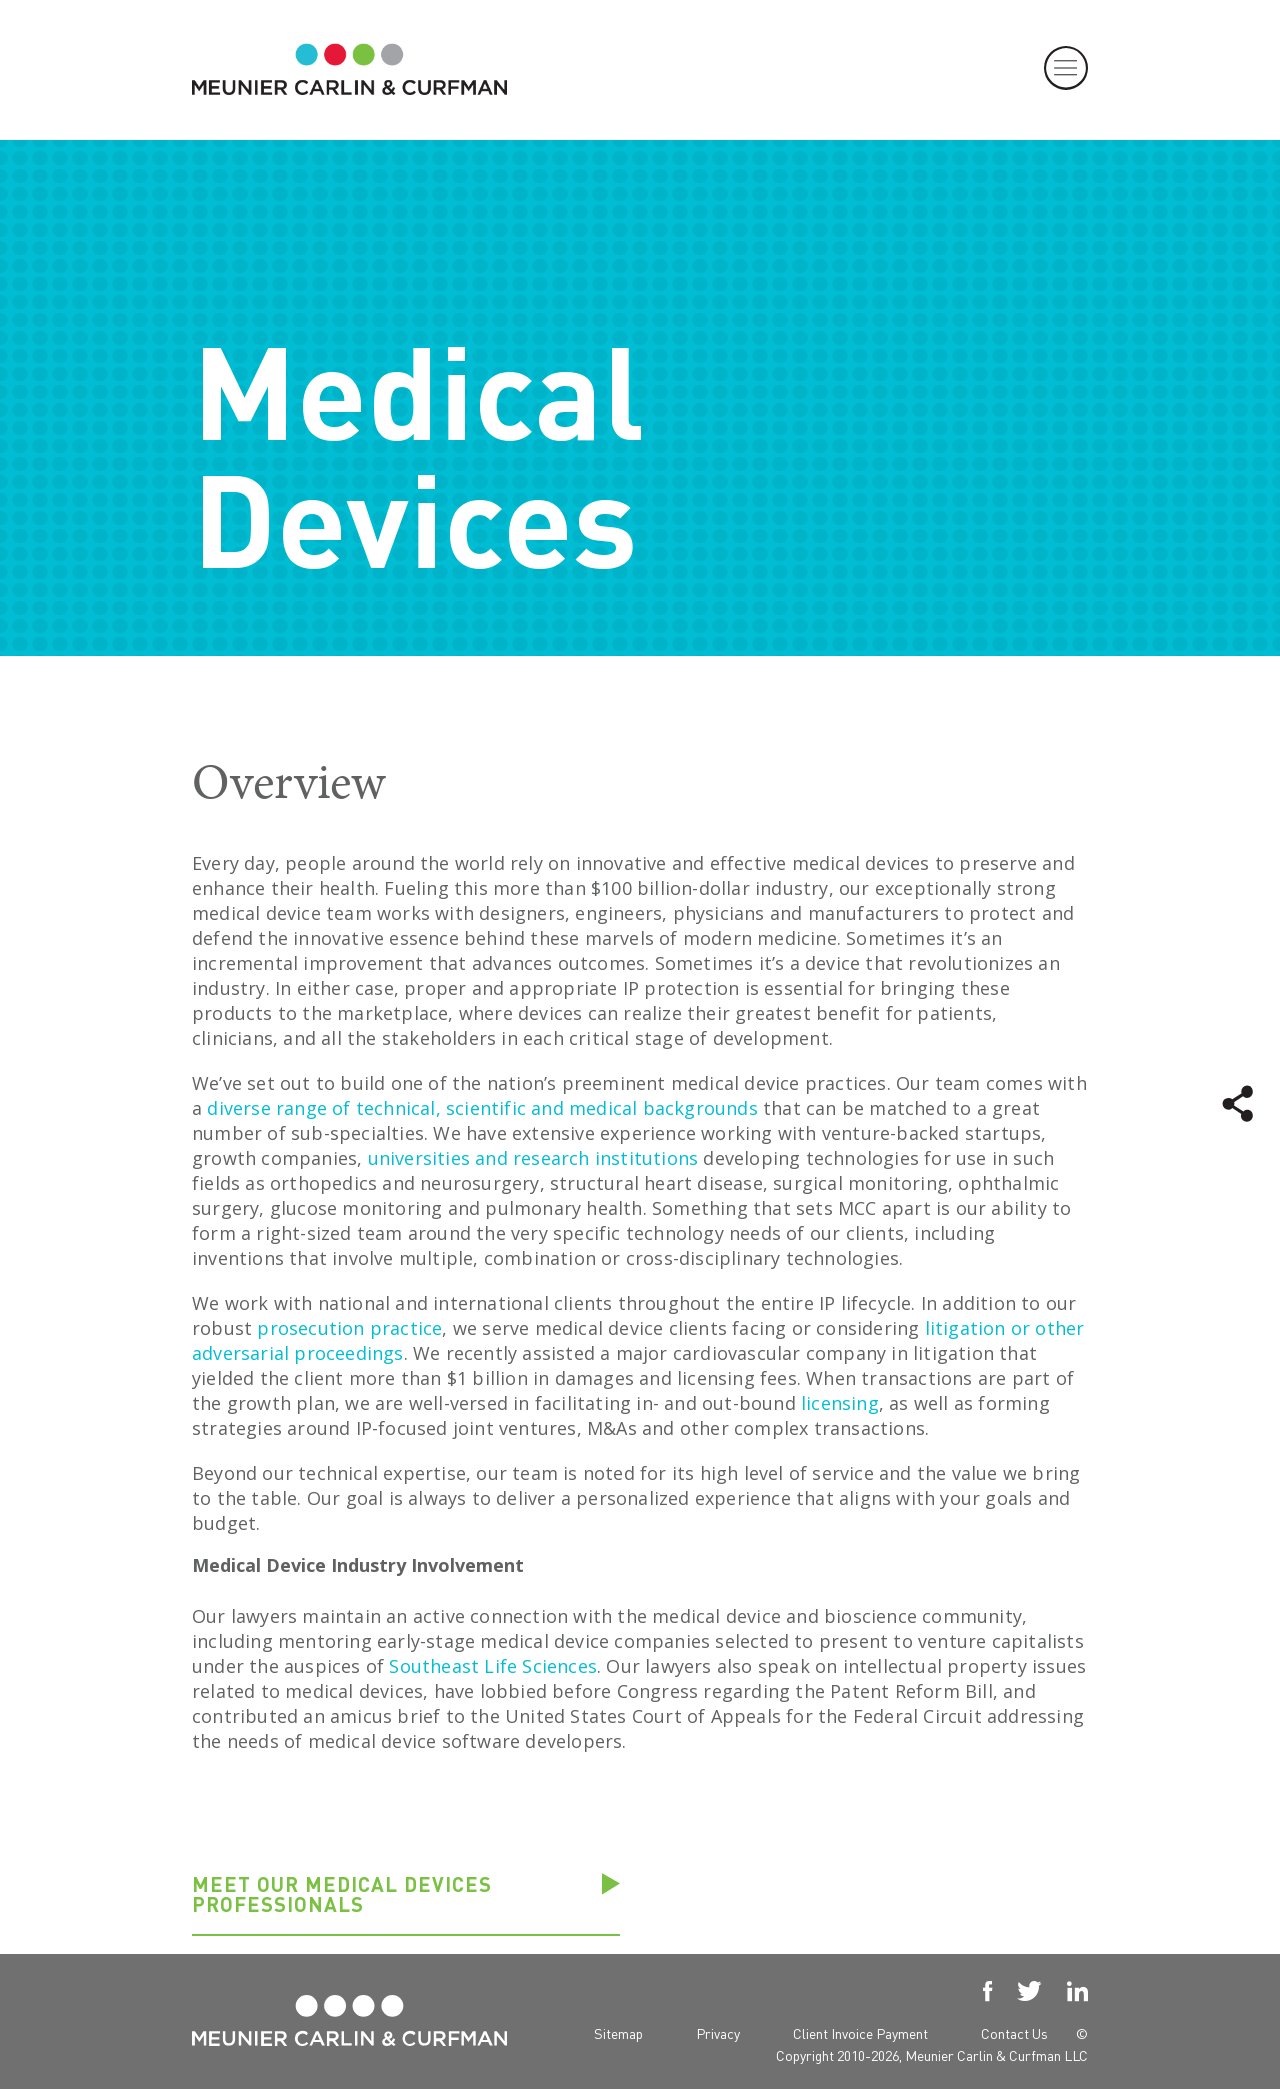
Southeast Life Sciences (493, 1666)
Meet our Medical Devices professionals (342, 1895)
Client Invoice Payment (860, 2033)
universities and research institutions (533, 1158)
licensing (840, 1403)
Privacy (718, 2033)
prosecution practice (349, 1328)
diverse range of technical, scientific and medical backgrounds (482, 1108)
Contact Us (1014, 2033)
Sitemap (618, 2033)
